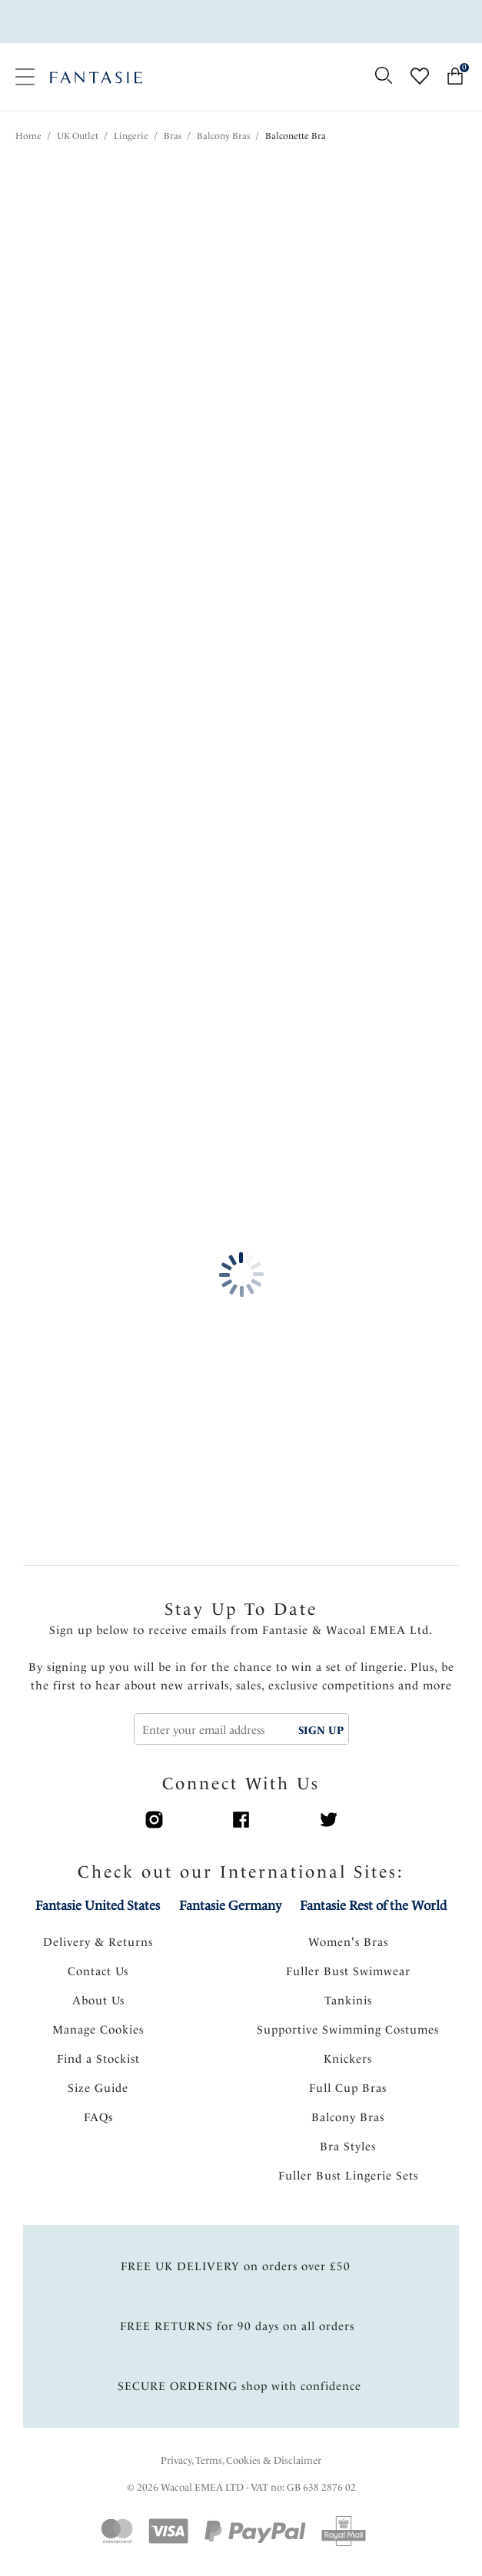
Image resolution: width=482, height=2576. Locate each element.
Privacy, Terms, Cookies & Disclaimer (241, 2460)
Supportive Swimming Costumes (348, 2030)
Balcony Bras (223, 136)
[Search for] (383, 76)
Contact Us (98, 1971)
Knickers (348, 2059)
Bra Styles (348, 2146)
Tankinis (348, 2000)
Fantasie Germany (230, 1905)
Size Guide (98, 2088)
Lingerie (131, 136)
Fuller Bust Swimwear (348, 1971)
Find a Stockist (98, 2059)
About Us (98, 2000)
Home (28, 136)
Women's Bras (348, 1942)
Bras (172, 136)
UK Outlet (77, 136)
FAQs (98, 2117)
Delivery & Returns (98, 1942)
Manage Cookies (98, 2030)
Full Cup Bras (348, 2088)
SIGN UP (321, 1730)
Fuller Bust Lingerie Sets (348, 2176)
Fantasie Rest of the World (373, 1905)
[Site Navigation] (25, 77)
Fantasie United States (97, 1905)
